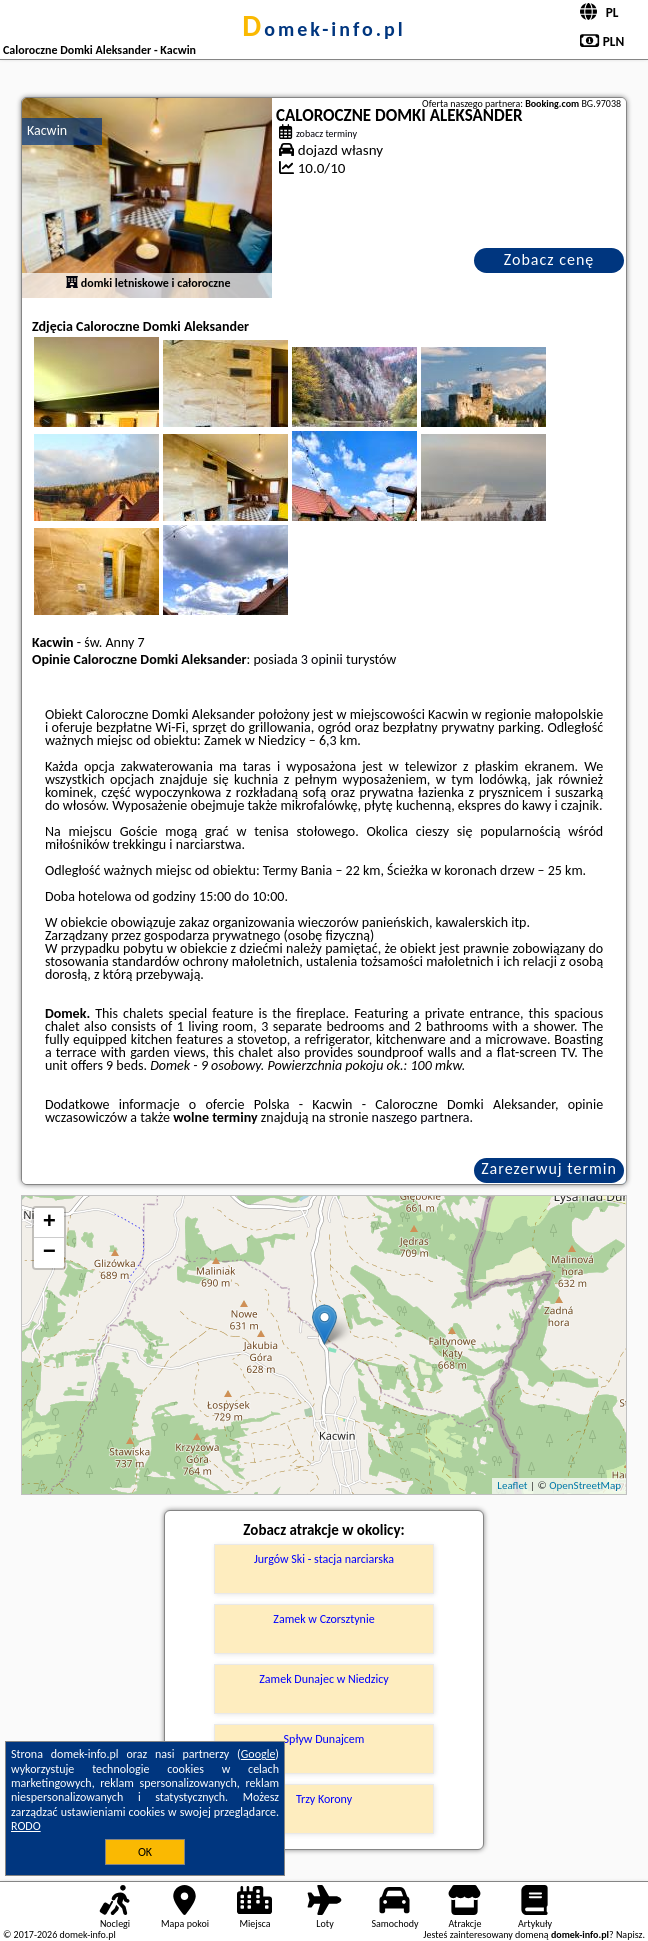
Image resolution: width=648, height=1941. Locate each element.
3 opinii (322, 659)
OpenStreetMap (585, 1485)
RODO (26, 1826)
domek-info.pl (323, 29)
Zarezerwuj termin (549, 1168)
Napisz (629, 1934)
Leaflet (512, 1485)
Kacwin (47, 130)
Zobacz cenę (549, 259)
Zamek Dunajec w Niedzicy (323, 1679)
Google (258, 1754)
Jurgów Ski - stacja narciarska (324, 1559)
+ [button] (49, 1223)
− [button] (49, 1253)
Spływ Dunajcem (324, 1739)
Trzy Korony (324, 1799)
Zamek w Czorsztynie (323, 1619)
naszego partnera (421, 1117)
